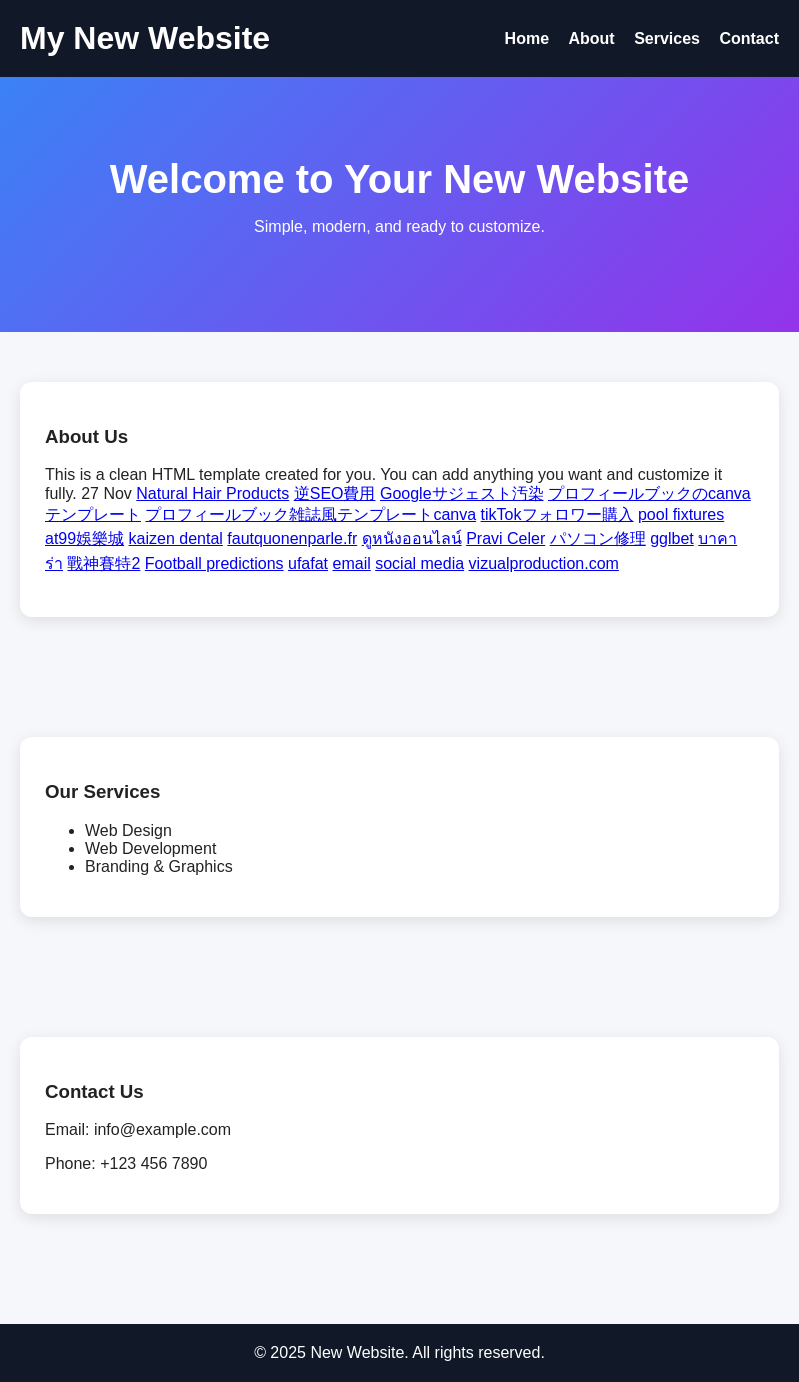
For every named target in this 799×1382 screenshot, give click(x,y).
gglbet (672, 538)
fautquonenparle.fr (292, 538)
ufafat (308, 563)
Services (667, 38)
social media (419, 563)
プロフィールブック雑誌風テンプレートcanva (310, 514)
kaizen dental (176, 538)
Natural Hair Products (212, 493)
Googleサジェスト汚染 (462, 493)
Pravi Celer (505, 538)
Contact (749, 38)
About (591, 38)
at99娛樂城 (84, 538)
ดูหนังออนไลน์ (412, 538)
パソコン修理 (598, 538)
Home (527, 38)
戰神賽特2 (103, 563)
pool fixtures (681, 514)
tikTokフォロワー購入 (557, 514)
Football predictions (214, 563)
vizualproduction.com (544, 563)
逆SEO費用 (335, 493)
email (352, 563)
